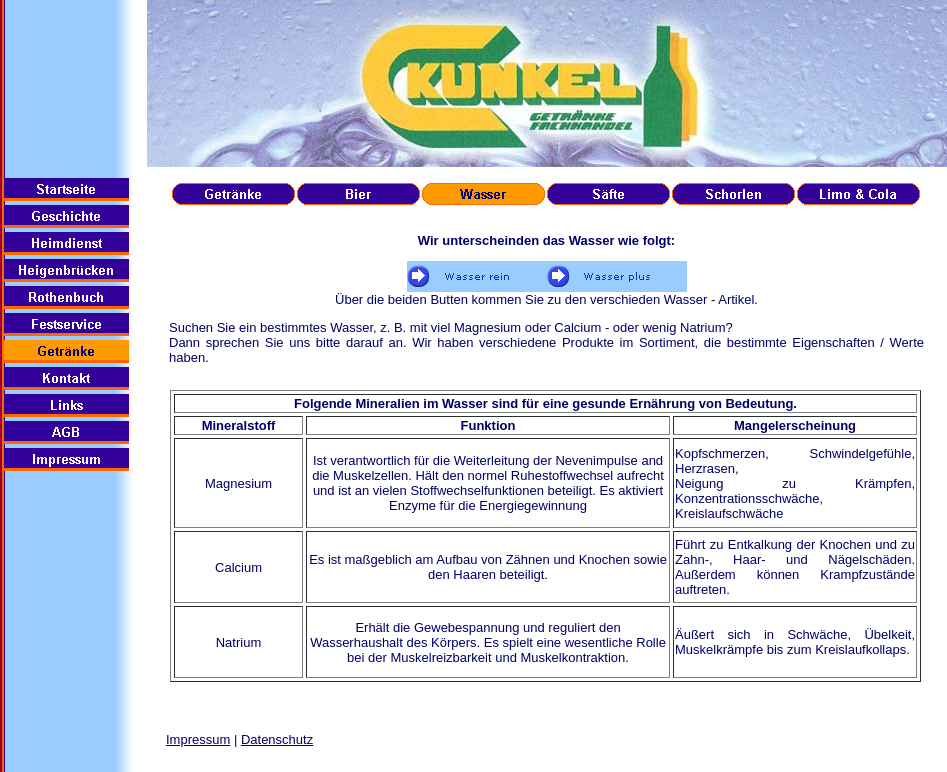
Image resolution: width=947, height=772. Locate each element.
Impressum (198, 739)
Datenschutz (277, 739)
